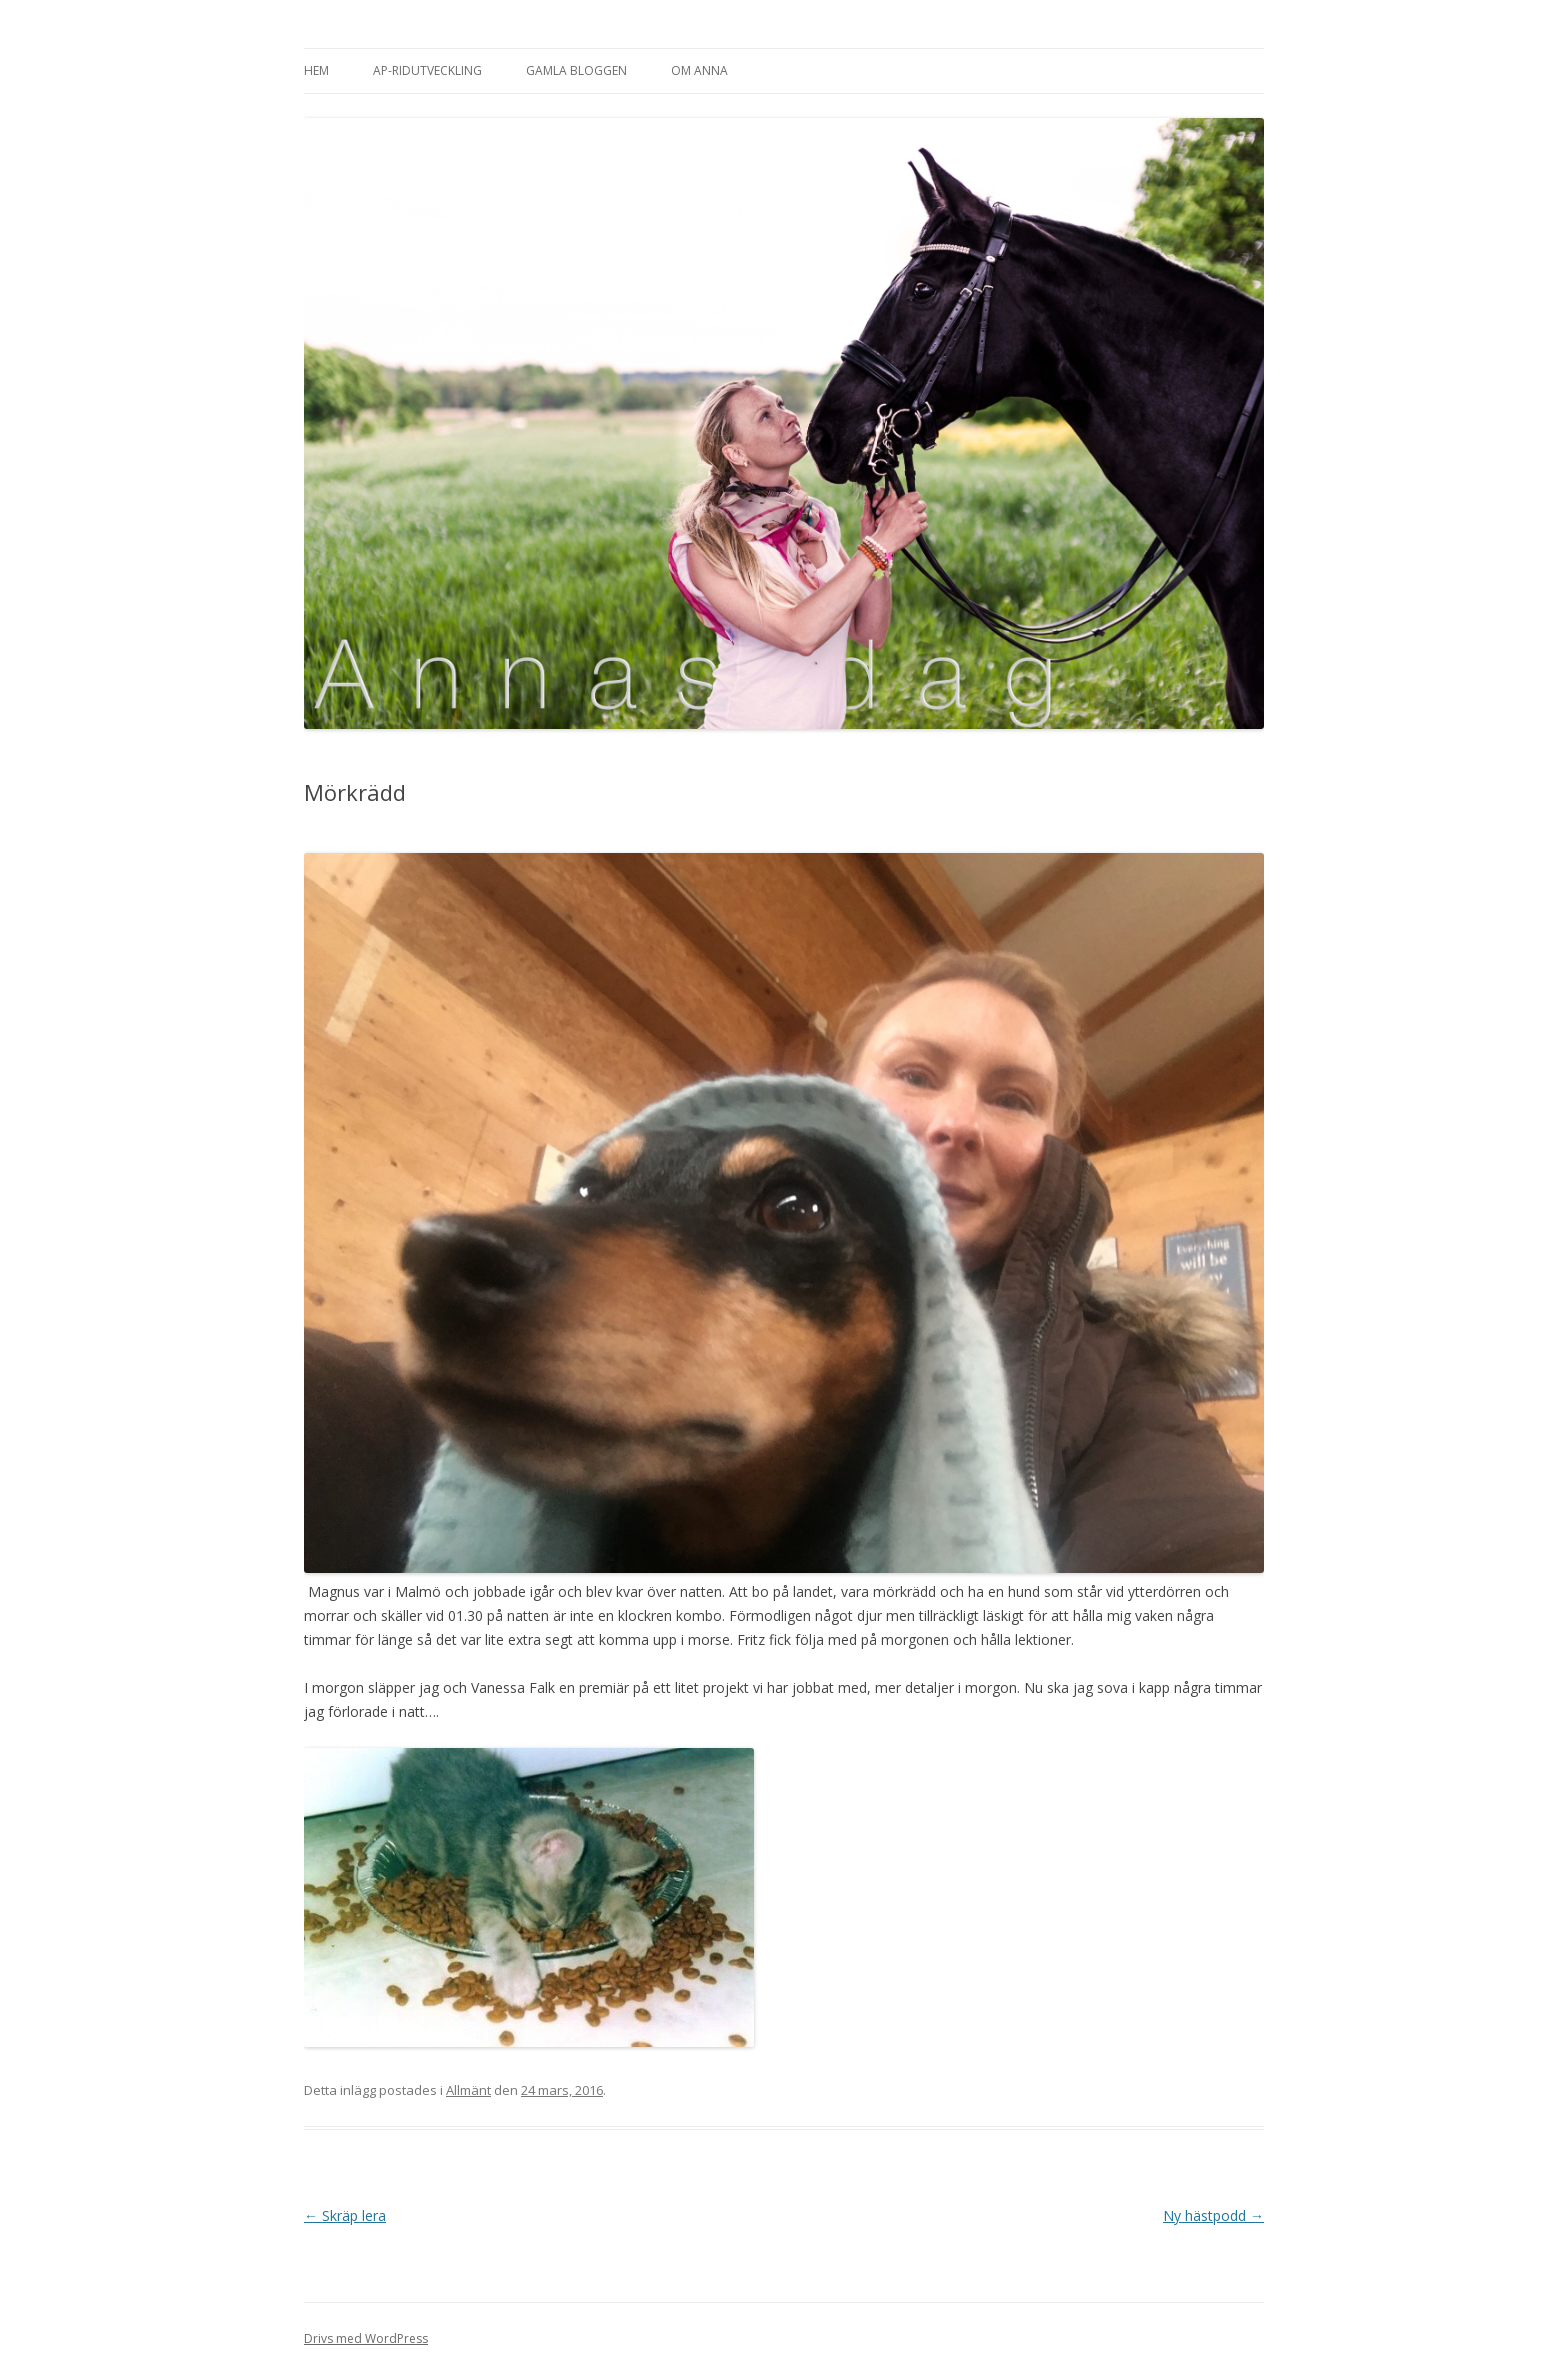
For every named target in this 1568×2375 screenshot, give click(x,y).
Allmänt (468, 2090)
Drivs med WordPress (366, 2338)
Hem (316, 70)
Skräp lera (345, 2215)
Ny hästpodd (1213, 2215)
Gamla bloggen (576, 70)
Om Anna (699, 70)
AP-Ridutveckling (427, 70)
